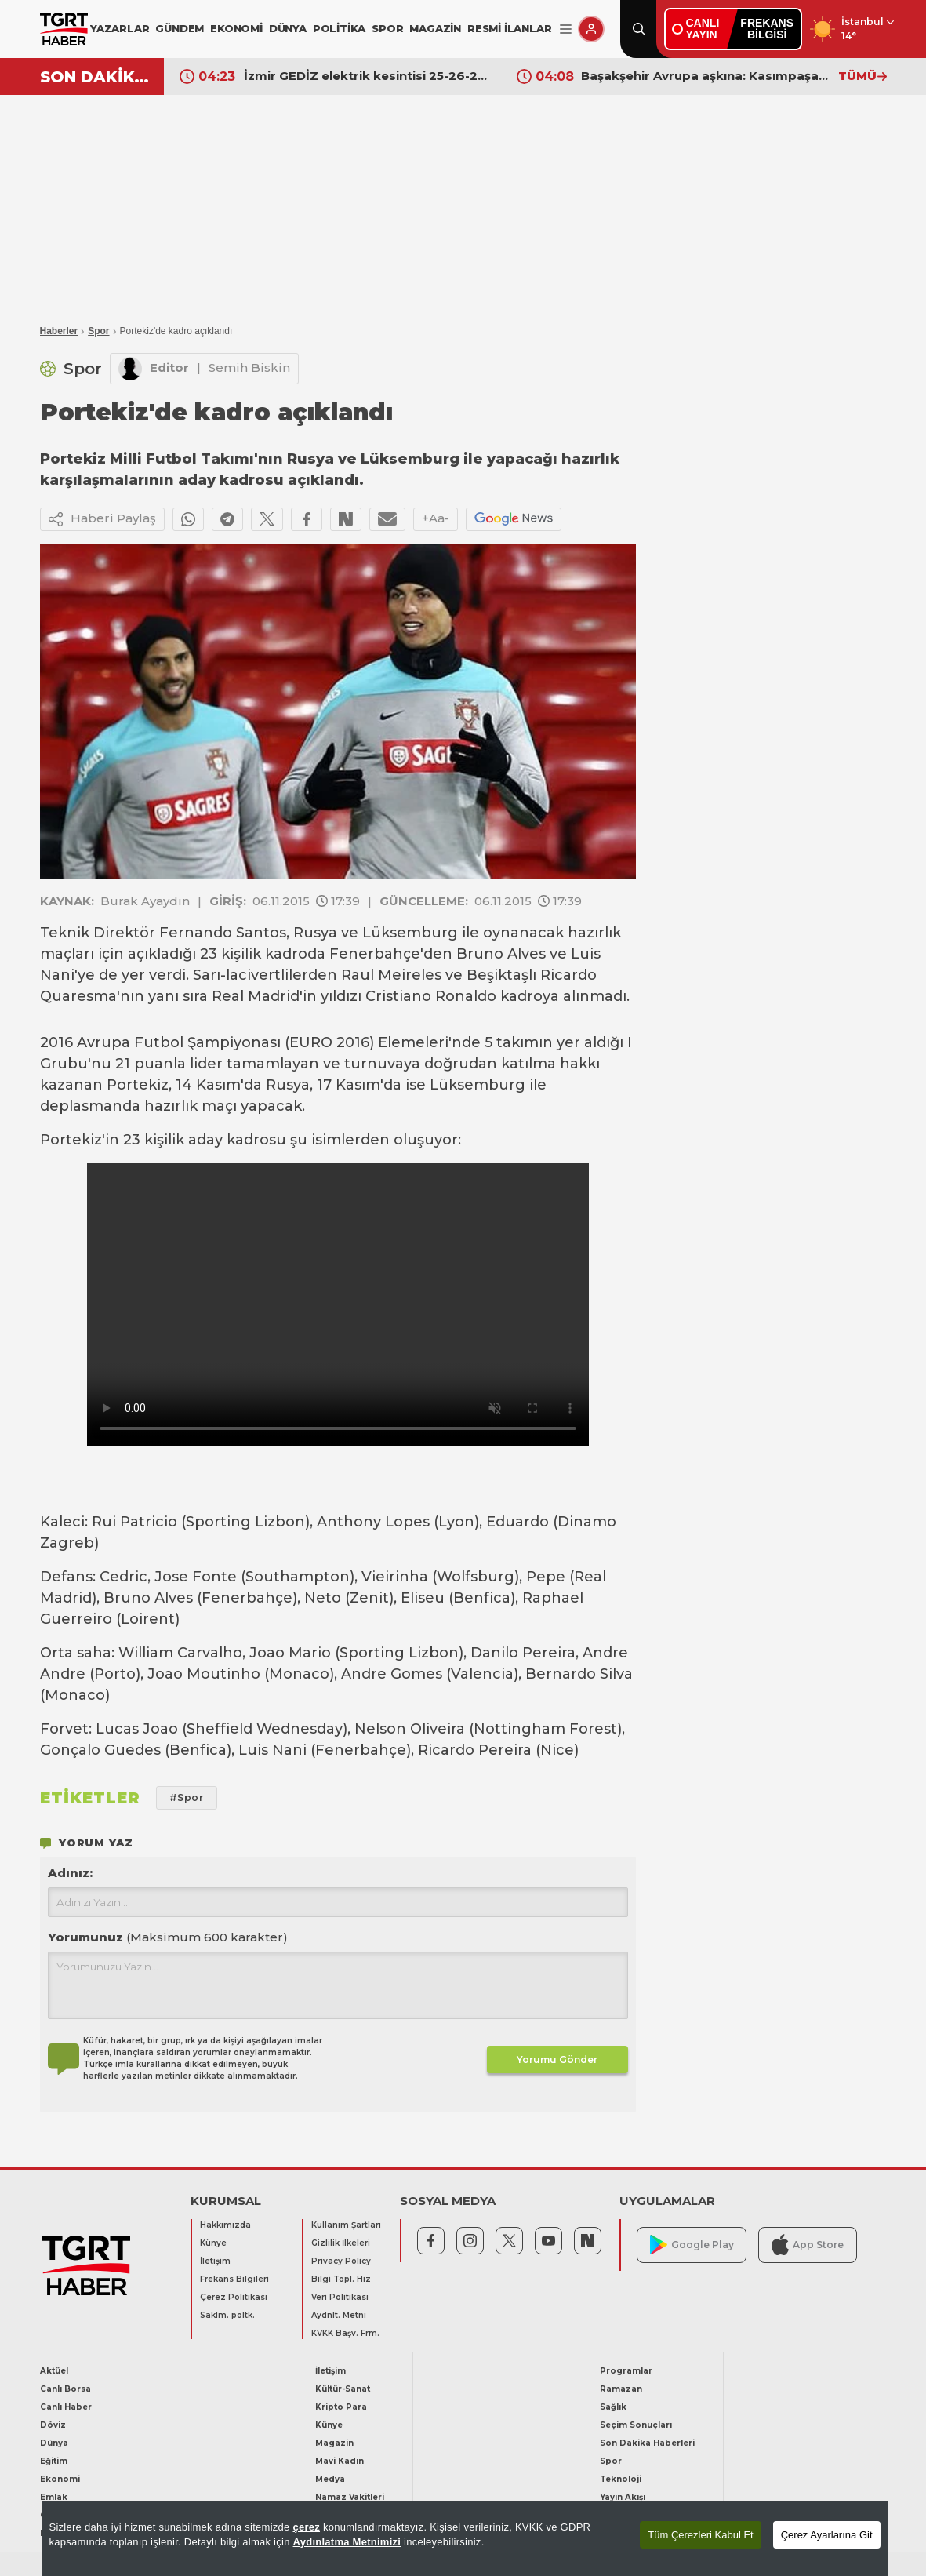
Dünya (54, 2443)
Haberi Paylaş (102, 519)
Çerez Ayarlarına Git (827, 2535)
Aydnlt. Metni (338, 2315)
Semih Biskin (249, 367)
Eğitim (53, 2461)
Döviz (53, 2425)
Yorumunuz (168, 1937)
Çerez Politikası (233, 2297)
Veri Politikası (340, 2297)
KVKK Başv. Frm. (345, 2333)
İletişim (215, 2261)
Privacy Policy (341, 2261)
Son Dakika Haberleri (647, 2443)
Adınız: (70, 1872)
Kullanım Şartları (346, 2225)
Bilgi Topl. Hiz (341, 2279)
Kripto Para (341, 2407)
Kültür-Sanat (342, 2389)
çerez (306, 2527)
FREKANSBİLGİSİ (766, 28)
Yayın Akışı (622, 2497)
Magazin (334, 2443)
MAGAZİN (435, 28)
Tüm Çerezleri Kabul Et (700, 2535)
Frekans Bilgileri (234, 2279)
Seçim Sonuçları (636, 2425)
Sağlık (613, 2407)
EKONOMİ (236, 28)
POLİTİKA (339, 28)
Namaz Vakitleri (349, 2497)
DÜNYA (288, 28)
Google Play (692, 2244)
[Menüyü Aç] (566, 29)
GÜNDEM (179, 28)
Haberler (59, 331)
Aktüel (54, 2371)
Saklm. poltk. (227, 2315)
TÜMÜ (862, 75)
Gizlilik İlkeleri (340, 2243)
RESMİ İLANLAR (509, 28)
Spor (98, 331)
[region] (465, 2538)
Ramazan (621, 2389)
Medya (330, 2479)
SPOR (387, 28)
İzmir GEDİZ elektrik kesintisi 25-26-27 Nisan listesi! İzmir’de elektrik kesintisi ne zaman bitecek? (368, 75)
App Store (808, 2244)
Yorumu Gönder (557, 2059)
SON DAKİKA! (96, 76)
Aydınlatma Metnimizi (347, 2542)
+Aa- (435, 518)
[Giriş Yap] (591, 29)
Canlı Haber (66, 2407)
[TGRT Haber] (64, 29)
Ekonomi (60, 2479)
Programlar (626, 2371)
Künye (213, 2243)
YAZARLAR (119, 28)
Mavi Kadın (339, 2461)
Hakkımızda (225, 2225)
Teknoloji (620, 2479)
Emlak (53, 2497)
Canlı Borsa (65, 2389)
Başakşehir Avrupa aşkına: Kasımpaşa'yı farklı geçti (705, 75)
